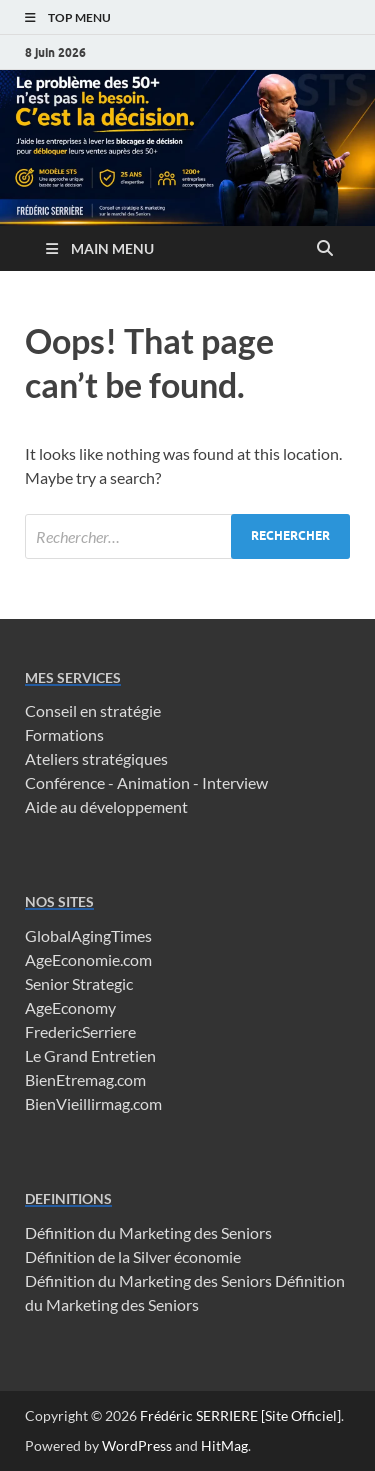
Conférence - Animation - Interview (146, 782)
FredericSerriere (80, 1031)
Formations (64, 734)
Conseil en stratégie (93, 710)
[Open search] (325, 249)
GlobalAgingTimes (88, 935)
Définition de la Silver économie (133, 1256)
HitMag (224, 1445)
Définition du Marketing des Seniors (148, 1232)
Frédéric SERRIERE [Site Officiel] (240, 1415)
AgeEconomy (70, 1007)
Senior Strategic (79, 983)
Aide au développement (106, 806)
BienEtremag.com (85, 1079)
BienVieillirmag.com (93, 1103)
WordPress (137, 1445)
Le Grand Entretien (90, 1055)
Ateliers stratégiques (96, 758)
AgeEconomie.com (88, 959)
